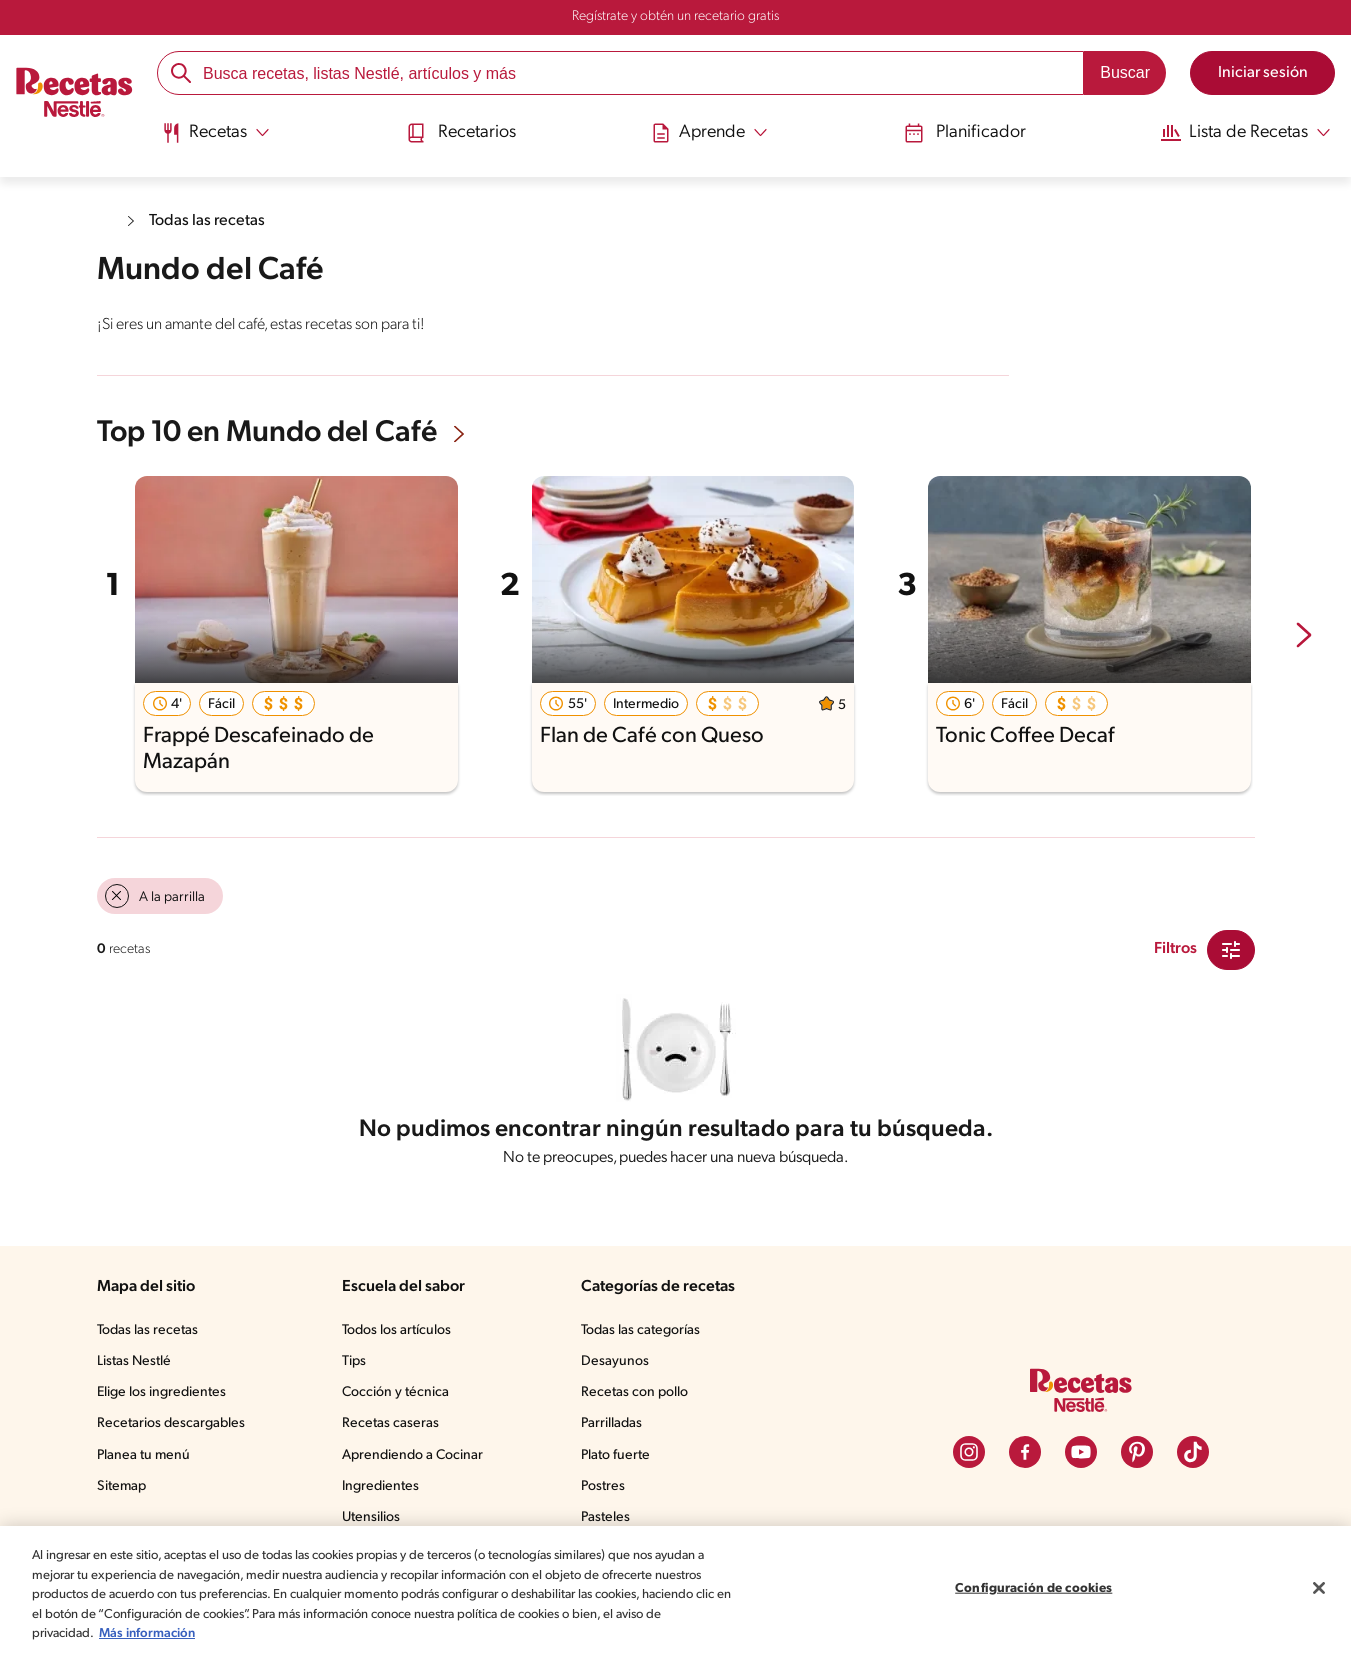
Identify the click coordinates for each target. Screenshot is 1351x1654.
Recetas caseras (398, 1428)
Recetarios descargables (174, 1428)
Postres (607, 1491)
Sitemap (122, 1491)
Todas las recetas (211, 220)
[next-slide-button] (1304, 634)
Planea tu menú (146, 1460)
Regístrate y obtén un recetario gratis (675, 17)
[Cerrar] (1319, 1588)
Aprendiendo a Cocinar (417, 1460)
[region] (675, 1590)
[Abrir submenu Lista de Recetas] (1238, 133)
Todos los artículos (404, 1335)
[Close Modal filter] (1231, 948)
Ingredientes (384, 1491)
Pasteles (611, 1522)
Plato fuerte (620, 1460)
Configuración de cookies (1034, 1588)
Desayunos (619, 1366)
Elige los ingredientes (163, 1397)
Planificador (957, 132)
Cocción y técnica (401, 1397)
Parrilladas (617, 1428)
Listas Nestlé (137, 1366)
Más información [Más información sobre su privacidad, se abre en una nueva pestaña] (213, 1633)
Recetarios (463, 132)
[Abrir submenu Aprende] (707, 133)
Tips (359, 1366)
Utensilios (376, 1522)
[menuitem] (219, 140)
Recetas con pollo (639, 1397)
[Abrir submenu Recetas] (219, 133)
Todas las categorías (648, 1335)
